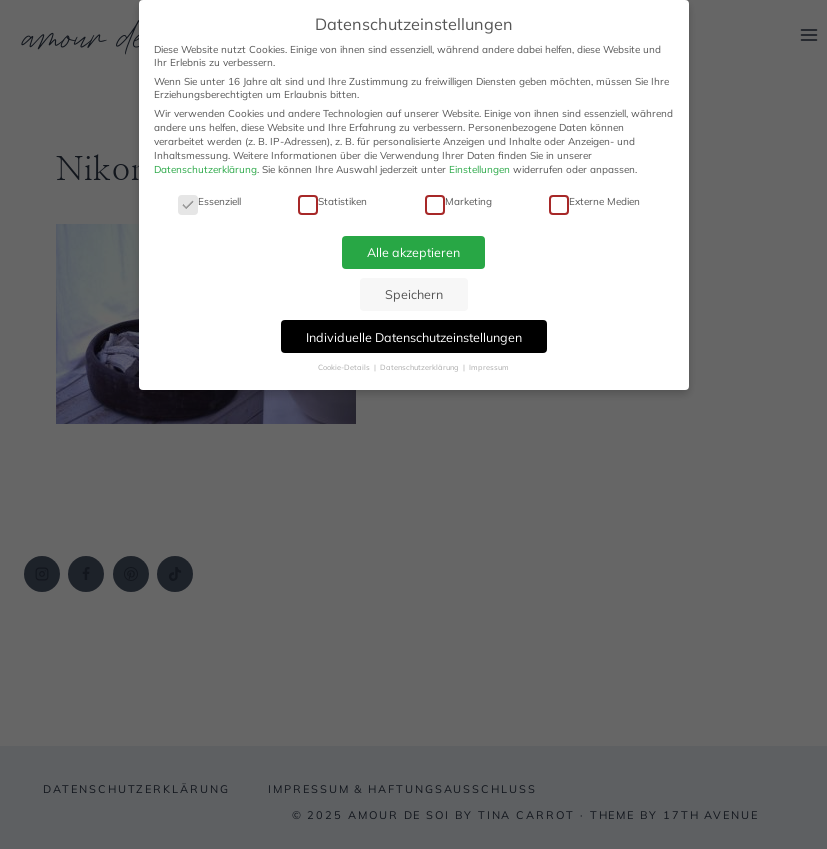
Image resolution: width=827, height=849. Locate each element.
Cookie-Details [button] (345, 367)
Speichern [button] (414, 294)
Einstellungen (479, 169)
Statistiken (332, 201)
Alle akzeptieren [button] (413, 252)
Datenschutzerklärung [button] (420, 367)
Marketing (458, 201)
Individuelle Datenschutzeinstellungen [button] (414, 337)
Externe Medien (594, 201)
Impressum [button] (489, 367)
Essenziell (209, 201)
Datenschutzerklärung (205, 169)
